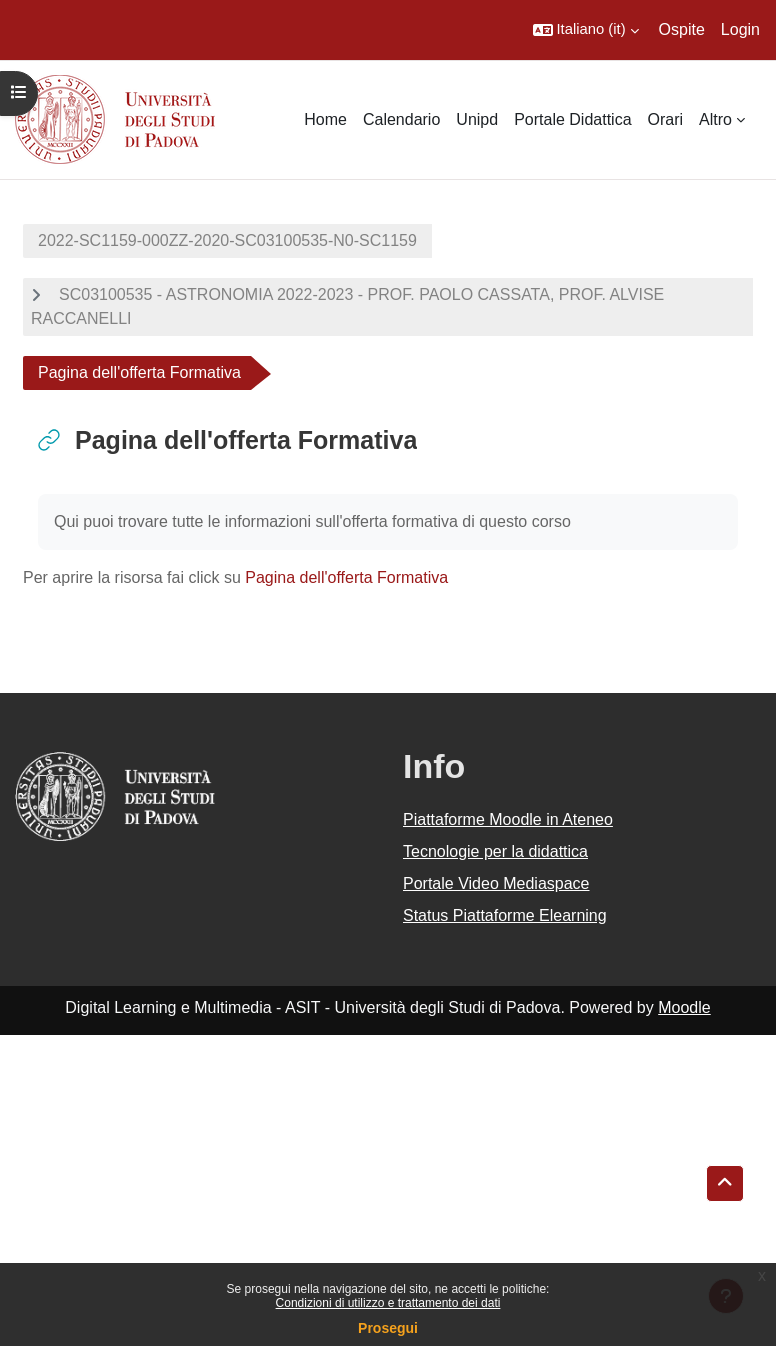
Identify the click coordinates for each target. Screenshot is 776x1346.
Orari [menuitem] (666, 119)
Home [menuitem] (325, 119)
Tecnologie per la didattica (495, 851)
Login (740, 29)
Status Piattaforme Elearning (505, 915)
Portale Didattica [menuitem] (572, 119)
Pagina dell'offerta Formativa (346, 577)
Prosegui (388, 1328)
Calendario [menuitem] (401, 119)
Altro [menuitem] (715, 119)
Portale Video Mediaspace (496, 883)
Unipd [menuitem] (477, 119)
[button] (586, 30)
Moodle (684, 1007)
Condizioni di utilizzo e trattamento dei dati (388, 1303)
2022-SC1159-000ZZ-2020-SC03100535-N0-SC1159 (227, 240)
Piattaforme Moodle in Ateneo (508, 819)
